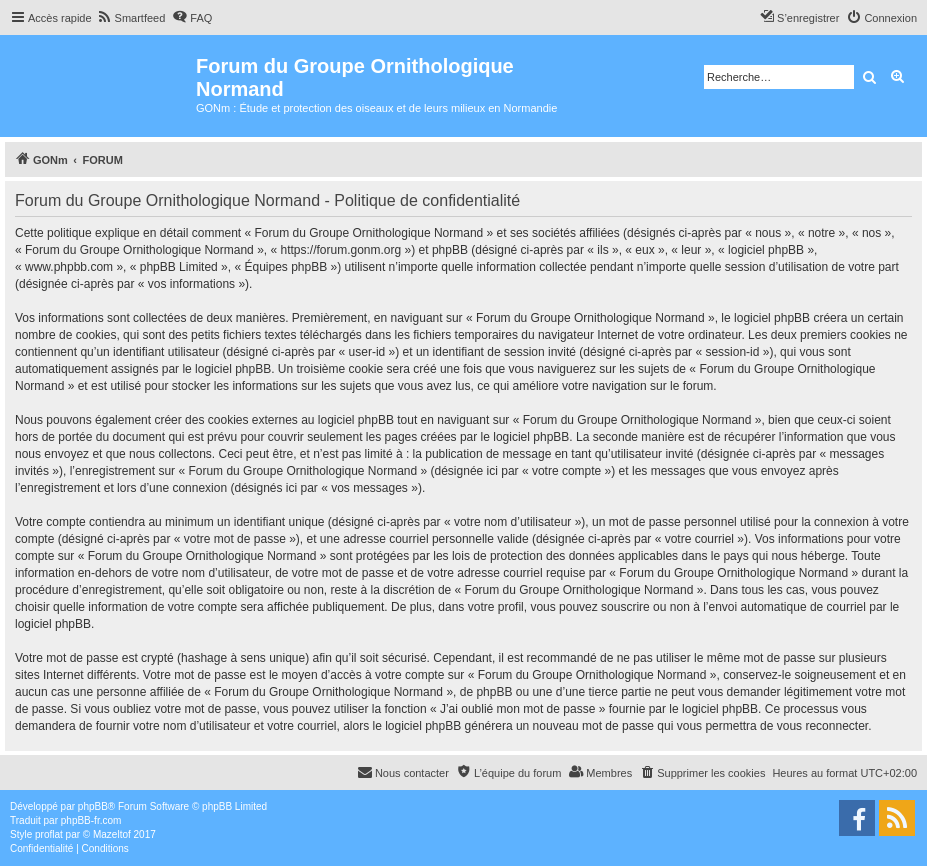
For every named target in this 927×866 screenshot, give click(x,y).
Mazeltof (112, 834)
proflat (49, 834)
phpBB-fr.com (91, 820)
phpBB (93, 806)
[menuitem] (131, 18)
